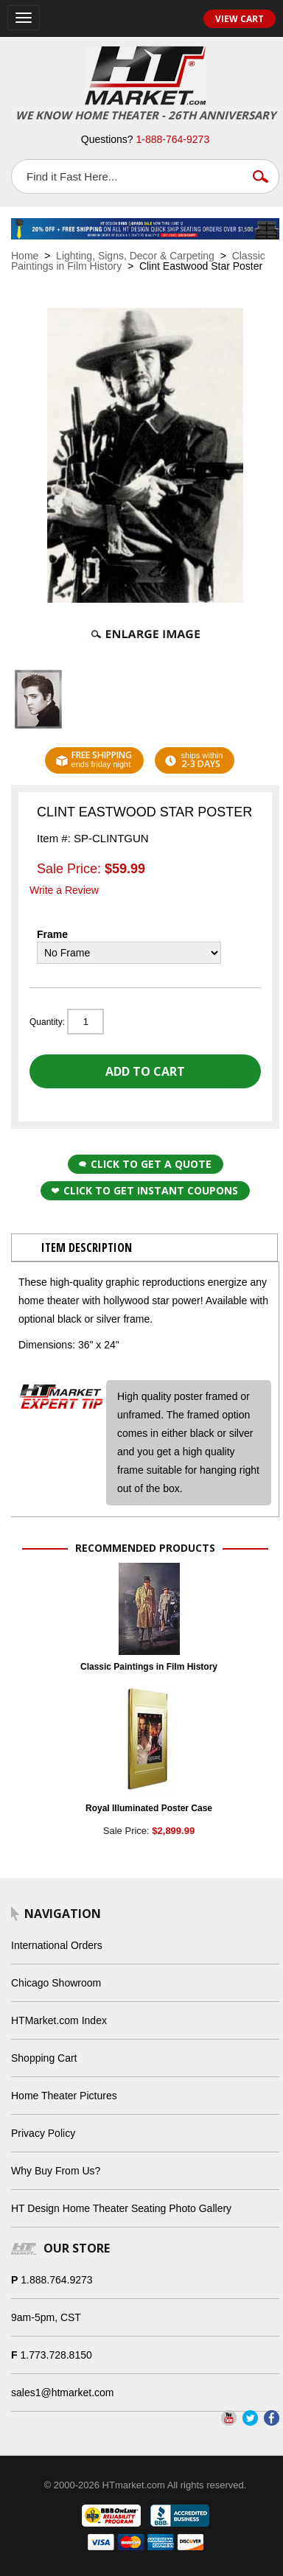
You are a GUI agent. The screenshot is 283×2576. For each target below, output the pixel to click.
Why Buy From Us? (55, 2171)
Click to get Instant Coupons (145, 1190)
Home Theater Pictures (64, 2095)
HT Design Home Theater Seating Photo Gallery (121, 2208)
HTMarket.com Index (59, 2020)
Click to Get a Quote (145, 1164)
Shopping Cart (44, 2058)
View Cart (239, 19)
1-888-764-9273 (173, 139)
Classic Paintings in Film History (148, 1667)
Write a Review (64, 890)
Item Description (86, 1247)
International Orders (56, 1945)
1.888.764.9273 (56, 2280)
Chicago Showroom (56, 1983)
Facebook (271, 2418)
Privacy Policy (43, 2133)
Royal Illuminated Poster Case (148, 1808)
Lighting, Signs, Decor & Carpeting (135, 256)
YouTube (229, 2418)
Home (24, 256)
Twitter (250, 2418)
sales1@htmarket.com (62, 2392)
